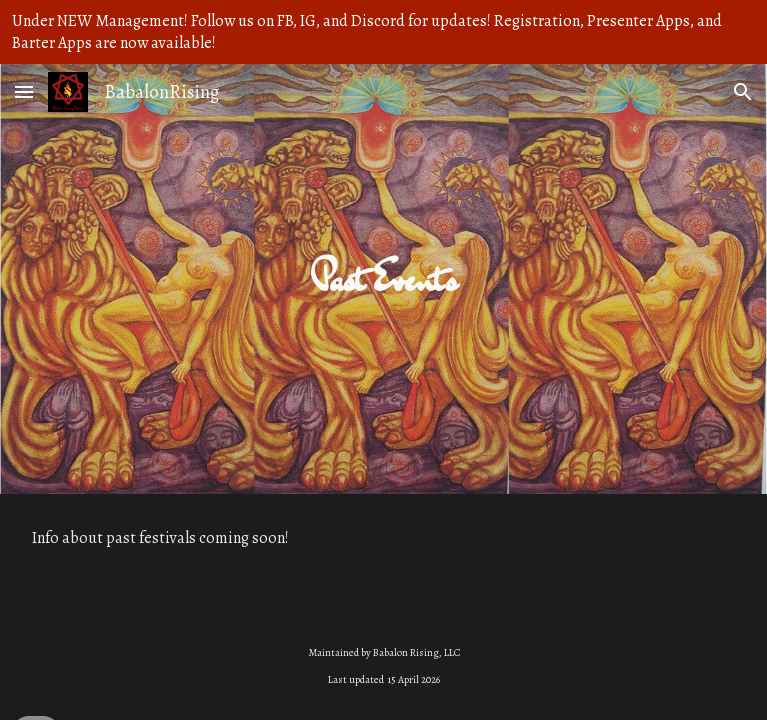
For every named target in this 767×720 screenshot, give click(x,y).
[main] (383, 278)
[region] (383, 32)
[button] (24, 91)
